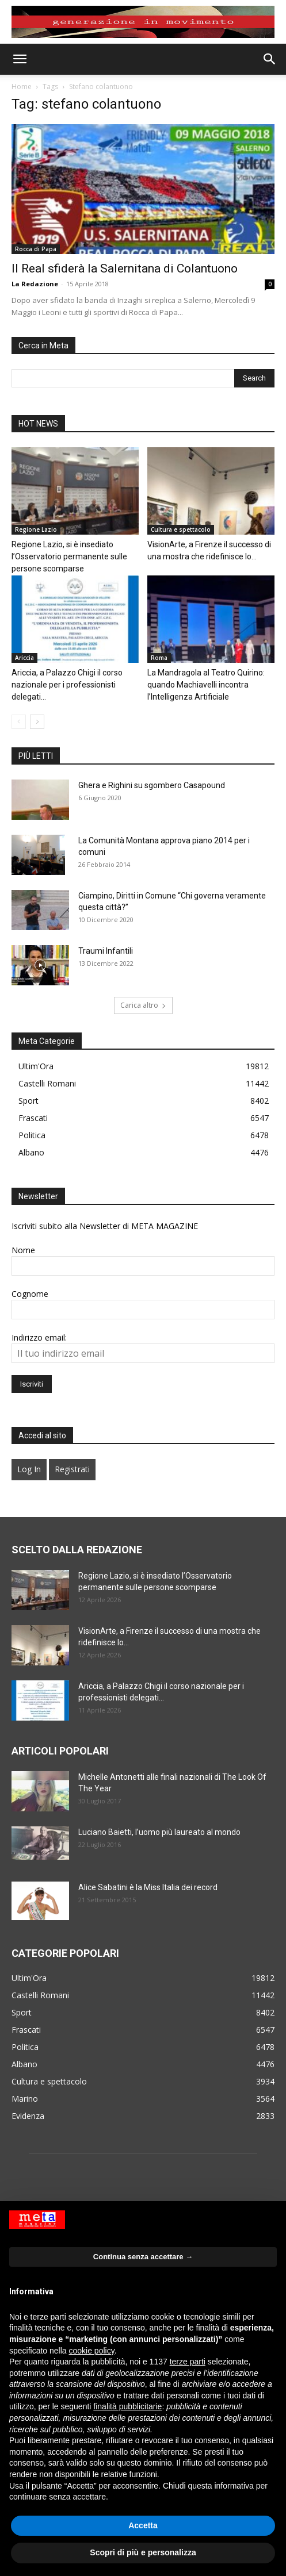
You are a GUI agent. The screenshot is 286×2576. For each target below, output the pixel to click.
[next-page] (37, 722)
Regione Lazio (36, 529)
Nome (23, 1250)
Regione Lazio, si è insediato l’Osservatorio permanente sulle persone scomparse (69, 556)
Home (22, 86)
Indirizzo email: (39, 1337)
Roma (159, 658)
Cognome (30, 1293)
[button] (19, 59)
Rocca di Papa (35, 249)
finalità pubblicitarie (127, 2406)
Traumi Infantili (105, 950)
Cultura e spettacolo (181, 529)
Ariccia (24, 658)
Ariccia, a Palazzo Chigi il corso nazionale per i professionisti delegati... (67, 684)
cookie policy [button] (92, 2350)
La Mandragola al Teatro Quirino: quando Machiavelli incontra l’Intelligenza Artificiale (206, 684)
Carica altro (143, 1005)
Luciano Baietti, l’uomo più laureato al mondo (159, 1832)
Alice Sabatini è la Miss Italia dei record (148, 1887)
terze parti (187, 2361)
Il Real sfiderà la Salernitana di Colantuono (125, 268)
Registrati (72, 1469)
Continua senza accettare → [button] (143, 2256)
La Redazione (35, 283)
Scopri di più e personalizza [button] (143, 2552)
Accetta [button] (143, 2525)
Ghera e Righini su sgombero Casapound (151, 785)
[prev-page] (19, 722)
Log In (29, 1469)
